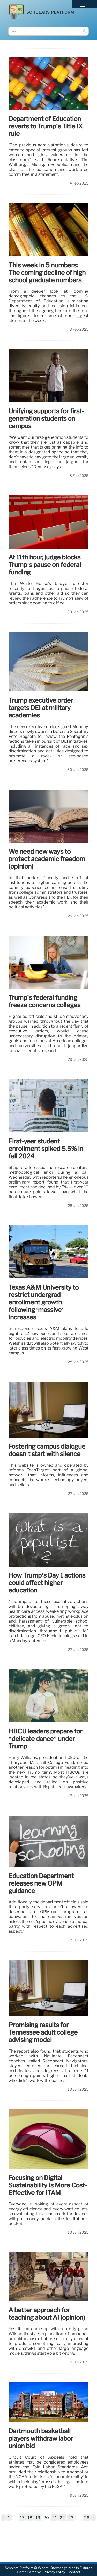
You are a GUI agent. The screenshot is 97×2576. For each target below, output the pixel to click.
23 (70, 2517)
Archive (35, 2572)
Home (22, 2572)
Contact (74, 2572)
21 (54, 2517)
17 (22, 2517)
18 (30, 2517)
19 (38, 2517)
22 (62, 2517)
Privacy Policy (54, 2572)
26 (86, 2517)
